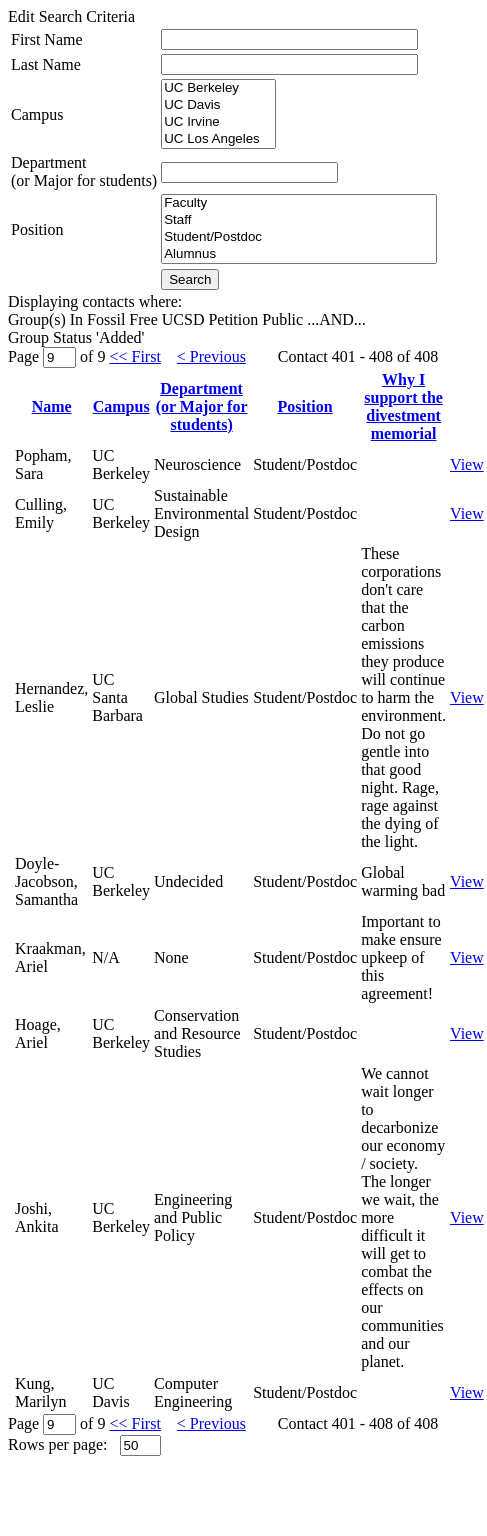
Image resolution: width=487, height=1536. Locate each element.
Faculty (299, 203)
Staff (299, 220)
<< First (134, 356)
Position (37, 229)
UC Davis (218, 105)
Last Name (46, 64)
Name (52, 406)
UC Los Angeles (218, 139)
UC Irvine (218, 122)
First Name (47, 39)
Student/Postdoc (299, 237)
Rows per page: (58, 1444)
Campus (37, 114)
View (467, 464)
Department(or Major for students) (84, 171)
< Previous (211, 356)
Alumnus (299, 254)
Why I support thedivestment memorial (403, 406)
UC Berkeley (218, 88)
